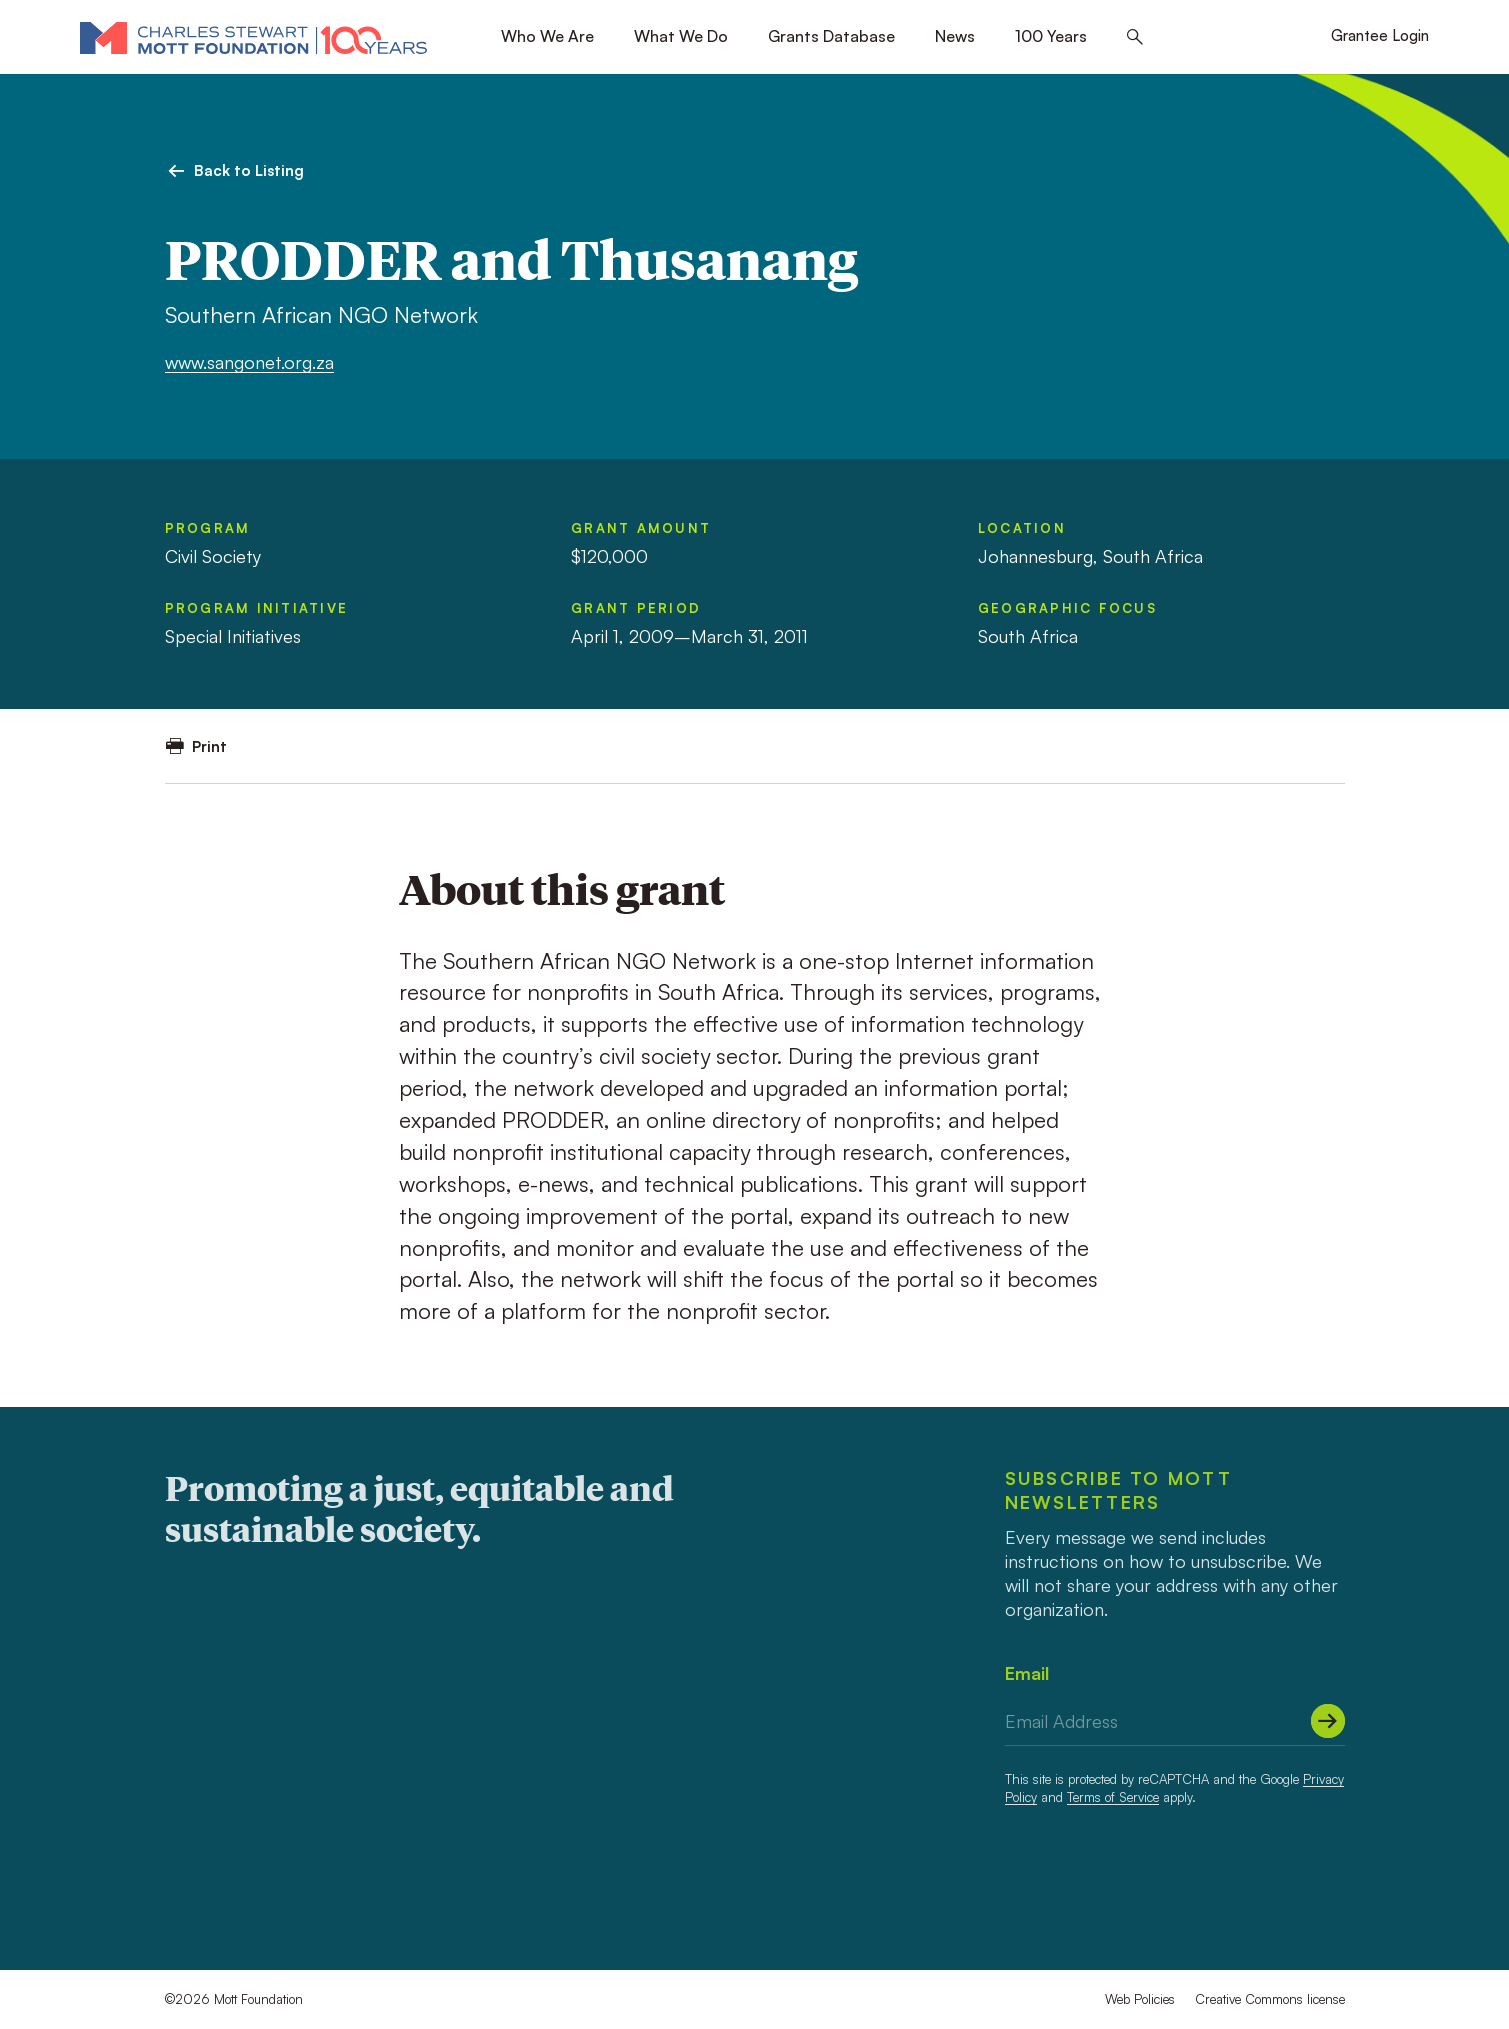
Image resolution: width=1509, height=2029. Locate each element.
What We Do (681, 36)
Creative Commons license (1270, 1999)
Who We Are (547, 36)
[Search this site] (1135, 37)
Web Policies (1140, 1999)
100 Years (1051, 36)
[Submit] (1328, 1721)
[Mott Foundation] (253, 37)
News (955, 36)
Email (1027, 1673)
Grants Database (831, 36)
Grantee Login (1380, 35)
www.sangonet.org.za (249, 362)
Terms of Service (1113, 1797)
